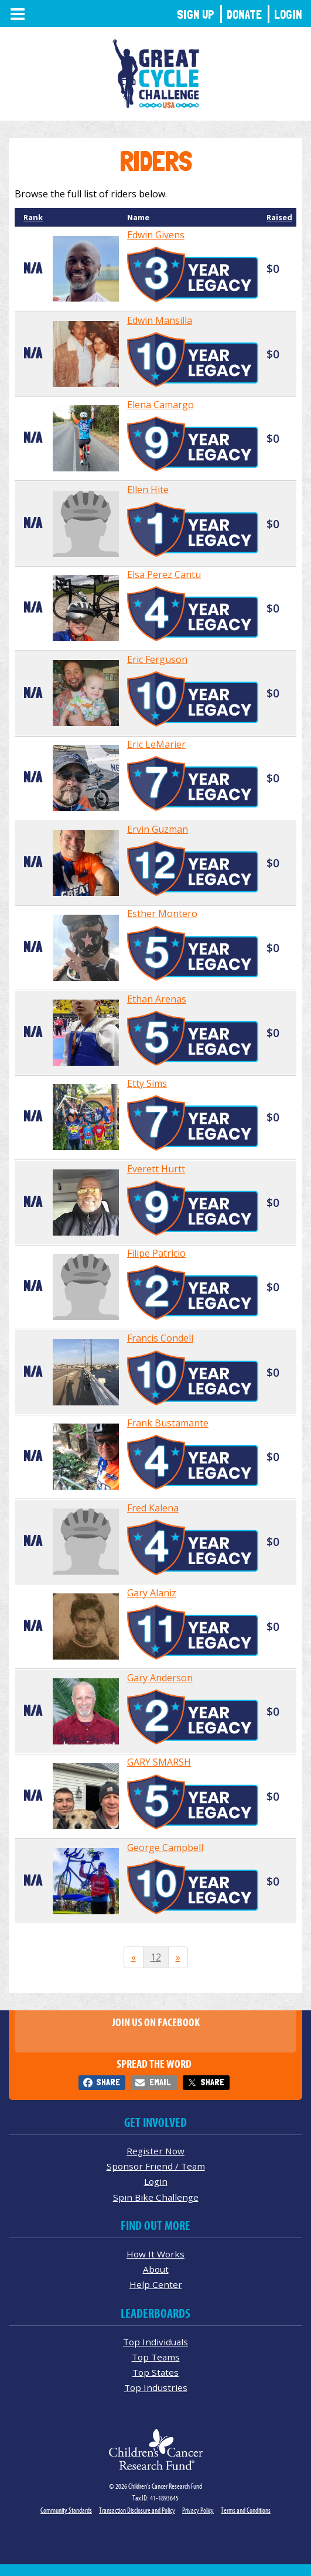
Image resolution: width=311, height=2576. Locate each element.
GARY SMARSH (159, 1762)
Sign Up (195, 14)
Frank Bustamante (168, 1423)
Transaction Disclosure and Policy (137, 2510)
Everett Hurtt (156, 1168)
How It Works (155, 2254)
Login (288, 14)
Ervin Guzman (157, 829)
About (156, 2269)
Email (159, 2082)
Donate (244, 14)
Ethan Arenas (156, 999)
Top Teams (156, 2357)
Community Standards (66, 2510)
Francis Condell (160, 1338)
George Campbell (165, 1847)
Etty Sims (147, 1083)
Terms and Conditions (246, 2510)
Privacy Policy (198, 2510)
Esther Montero (162, 913)
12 (156, 1957)
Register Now (155, 2151)
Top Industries (155, 2387)
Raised (279, 217)
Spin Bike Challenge (156, 2197)
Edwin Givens (155, 234)
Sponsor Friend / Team (156, 2166)
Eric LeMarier (156, 744)
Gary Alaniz (151, 1592)
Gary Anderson (160, 1677)
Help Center (155, 2284)
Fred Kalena (153, 1507)
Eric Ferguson (157, 659)
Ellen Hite (148, 489)
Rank (33, 217)
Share (108, 2082)
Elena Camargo (160, 404)
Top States (155, 2372)
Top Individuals (155, 2342)
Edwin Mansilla (159, 320)
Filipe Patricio (156, 1253)
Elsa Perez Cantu (164, 574)
